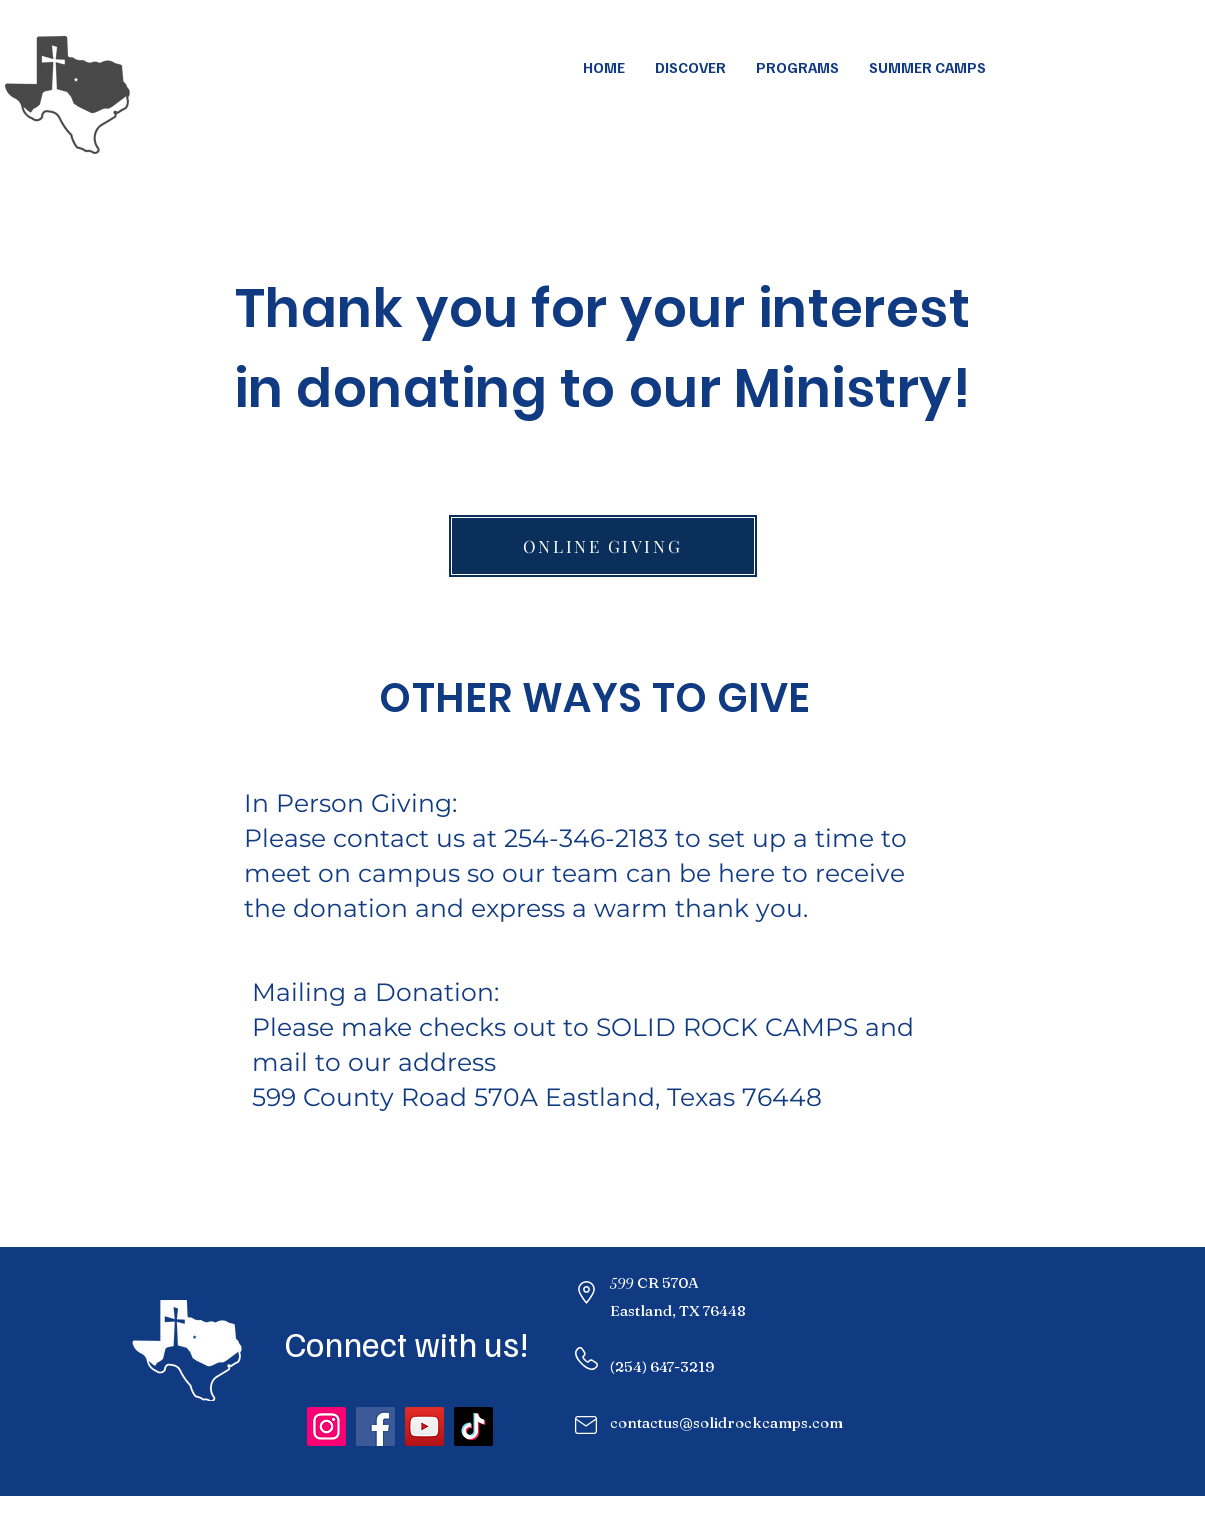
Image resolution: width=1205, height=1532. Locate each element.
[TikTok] (473, 1426)
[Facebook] (375, 1426)
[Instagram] (326, 1426)
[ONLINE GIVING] (603, 546)
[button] (927, 67)
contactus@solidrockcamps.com (726, 1422)
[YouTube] (424, 1426)
